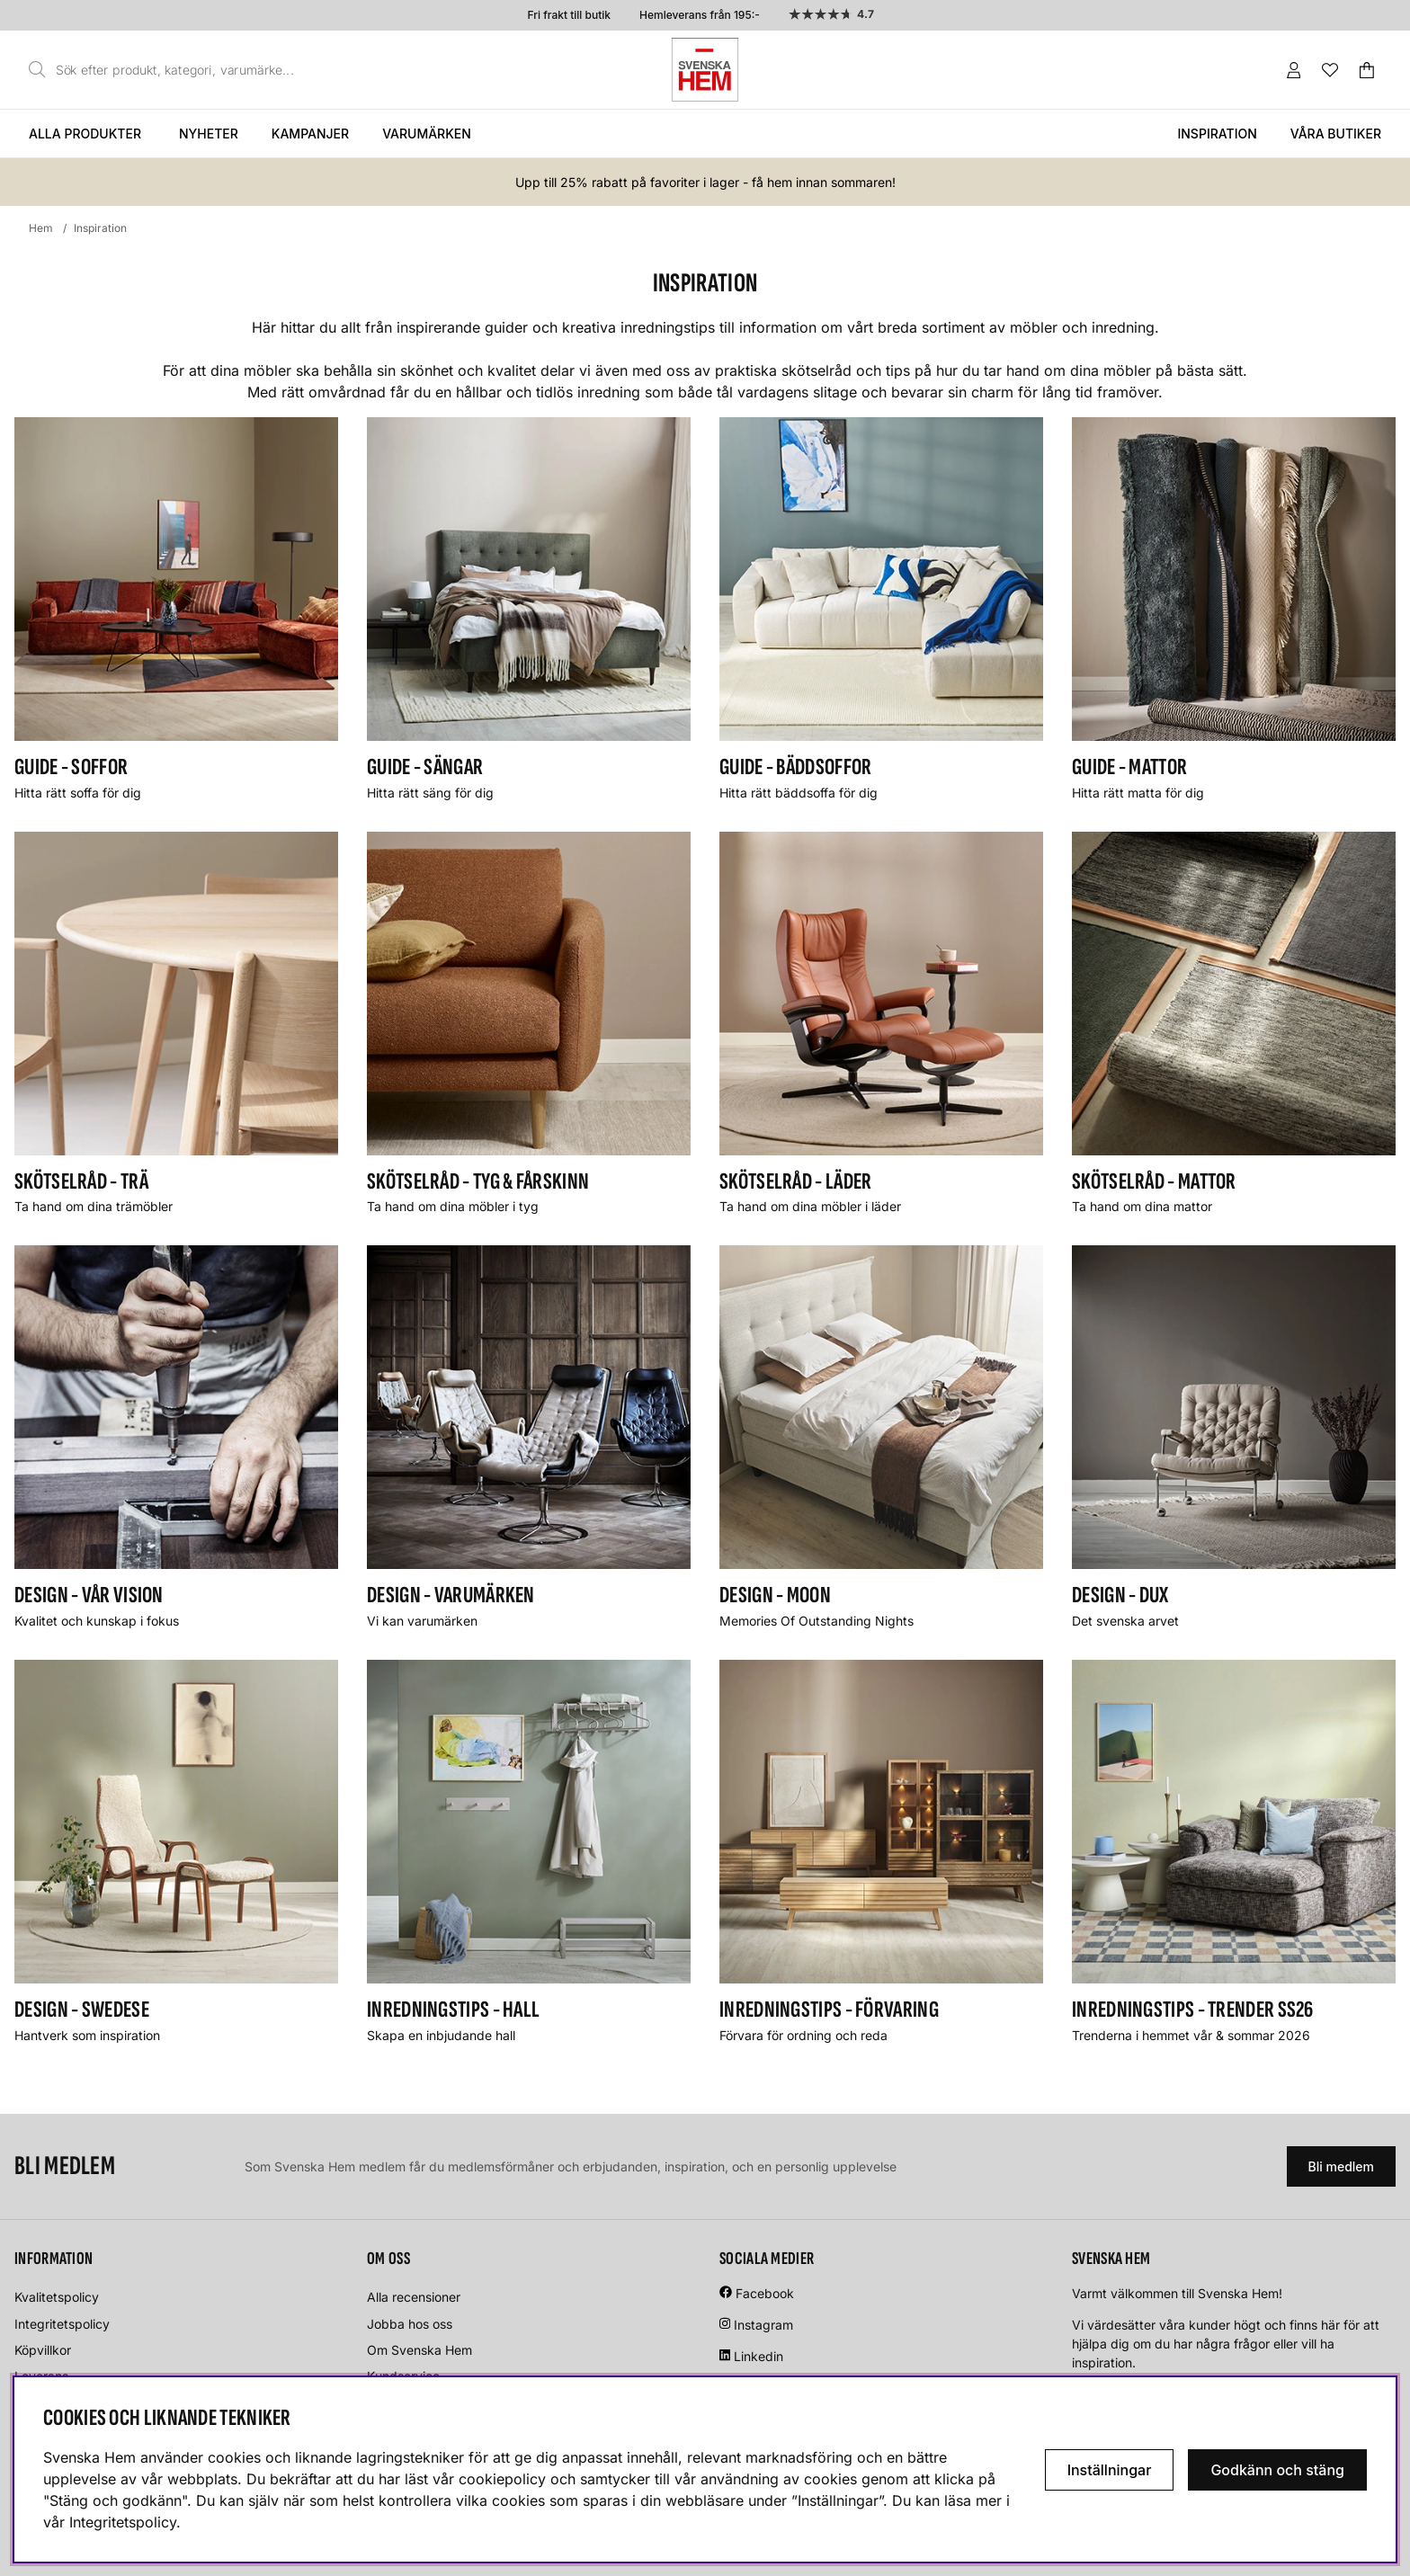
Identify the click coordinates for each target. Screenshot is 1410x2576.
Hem (41, 228)
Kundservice (403, 2376)
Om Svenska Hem (419, 2350)
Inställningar (1109, 2470)
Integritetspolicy (62, 2323)
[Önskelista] (1330, 70)
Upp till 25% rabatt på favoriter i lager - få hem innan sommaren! (705, 182)
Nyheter (208, 133)
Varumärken (426, 133)
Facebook (765, 2293)
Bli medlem (1341, 2166)
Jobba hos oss (409, 2323)
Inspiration (1216, 133)
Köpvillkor (42, 2350)
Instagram (763, 2324)
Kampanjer (310, 133)
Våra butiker (1335, 133)
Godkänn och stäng (1277, 2470)
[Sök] (166, 70)
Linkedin (758, 2356)
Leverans (41, 2376)
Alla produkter (85, 133)
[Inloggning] (1294, 70)
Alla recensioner (413, 2296)
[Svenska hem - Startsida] (705, 70)
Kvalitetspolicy (56, 2296)
